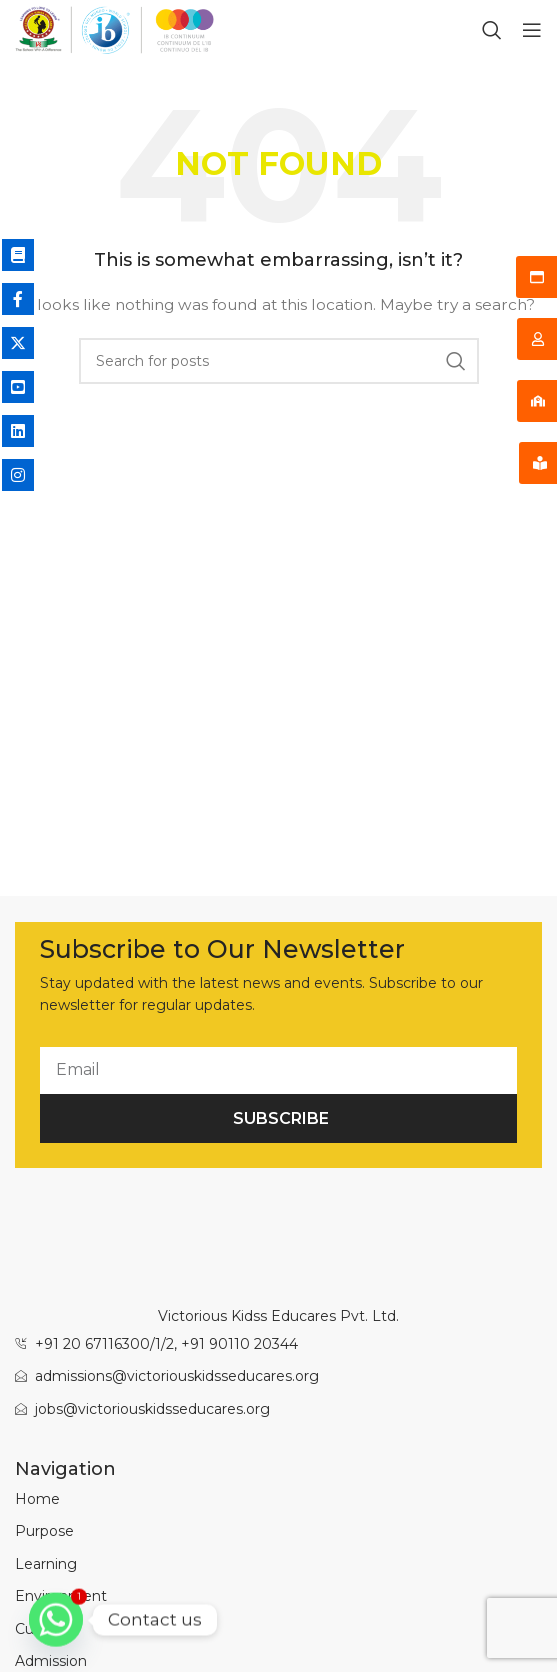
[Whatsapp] (56, 1620)
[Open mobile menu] (532, 30)
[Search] (492, 30)
